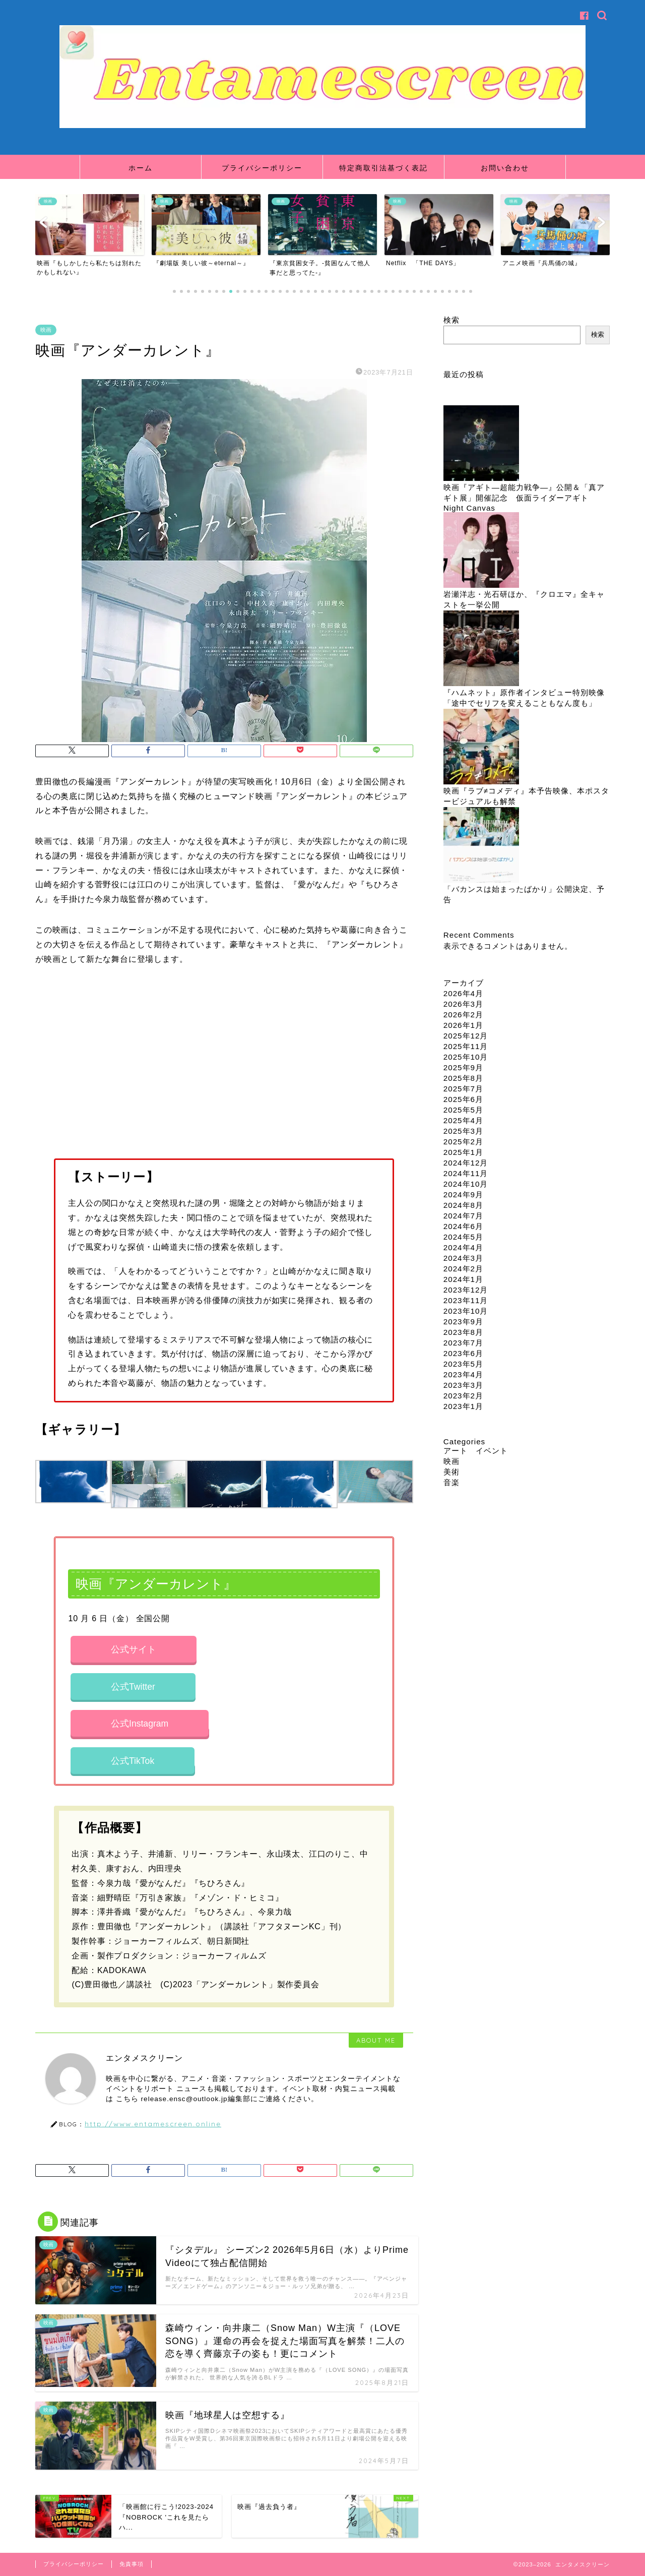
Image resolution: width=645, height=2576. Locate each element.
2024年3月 (463, 1258)
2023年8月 (463, 1332)
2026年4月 (463, 993)
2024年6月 (463, 1226)
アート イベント (475, 1450)
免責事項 (131, 2564)
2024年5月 (463, 1237)
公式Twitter (133, 1687)
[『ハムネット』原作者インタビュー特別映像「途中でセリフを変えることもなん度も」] (481, 649)
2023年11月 (465, 1300)
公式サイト (133, 1649)
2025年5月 (463, 1110)
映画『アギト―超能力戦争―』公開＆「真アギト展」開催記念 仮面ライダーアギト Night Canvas (524, 497)
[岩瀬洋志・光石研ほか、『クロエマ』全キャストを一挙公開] (481, 550)
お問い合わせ (505, 167)
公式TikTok (132, 1761)
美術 (451, 1471)
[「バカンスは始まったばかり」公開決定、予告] (481, 845)
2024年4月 (463, 1247)
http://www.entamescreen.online (153, 2124)
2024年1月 (463, 1279)
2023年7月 (463, 1342)
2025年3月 (463, 1131)
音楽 (451, 1482)
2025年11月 (465, 1046)
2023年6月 (463, 1353)
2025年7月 (463, 1088)
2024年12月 (465, 1162)
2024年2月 (463, 1268)
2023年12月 (465, 1289)
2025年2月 (463, 1141)
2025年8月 (463, 1078)
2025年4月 (463, 1120)
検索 (451, 320)
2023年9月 (463, 1321)
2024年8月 (463, 1205)
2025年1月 (463, 1152)
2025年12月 (465, 1035)
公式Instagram (139, 1724)
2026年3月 (463, 1004)
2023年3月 (463, 1385)
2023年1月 (463, 1406)
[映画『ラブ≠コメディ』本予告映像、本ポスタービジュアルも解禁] (481, 747)
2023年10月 (465, 1311)
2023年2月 (463, 1395)
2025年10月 (465, 1057)
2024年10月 (465, 1184)
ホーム (140, 167)
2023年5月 (463, 1364)
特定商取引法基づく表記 (383, 167)
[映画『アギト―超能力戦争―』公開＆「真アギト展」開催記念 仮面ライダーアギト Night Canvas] (481, 443)
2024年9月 (463, 1194)
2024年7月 (463, 1215)
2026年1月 (463, 1025)
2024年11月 (465, 1173)
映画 (45, 330)
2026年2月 (463, 1014)
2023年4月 (463, 1374)
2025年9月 (463, 1067)
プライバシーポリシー (262, 167)
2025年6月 (463, 1099)
